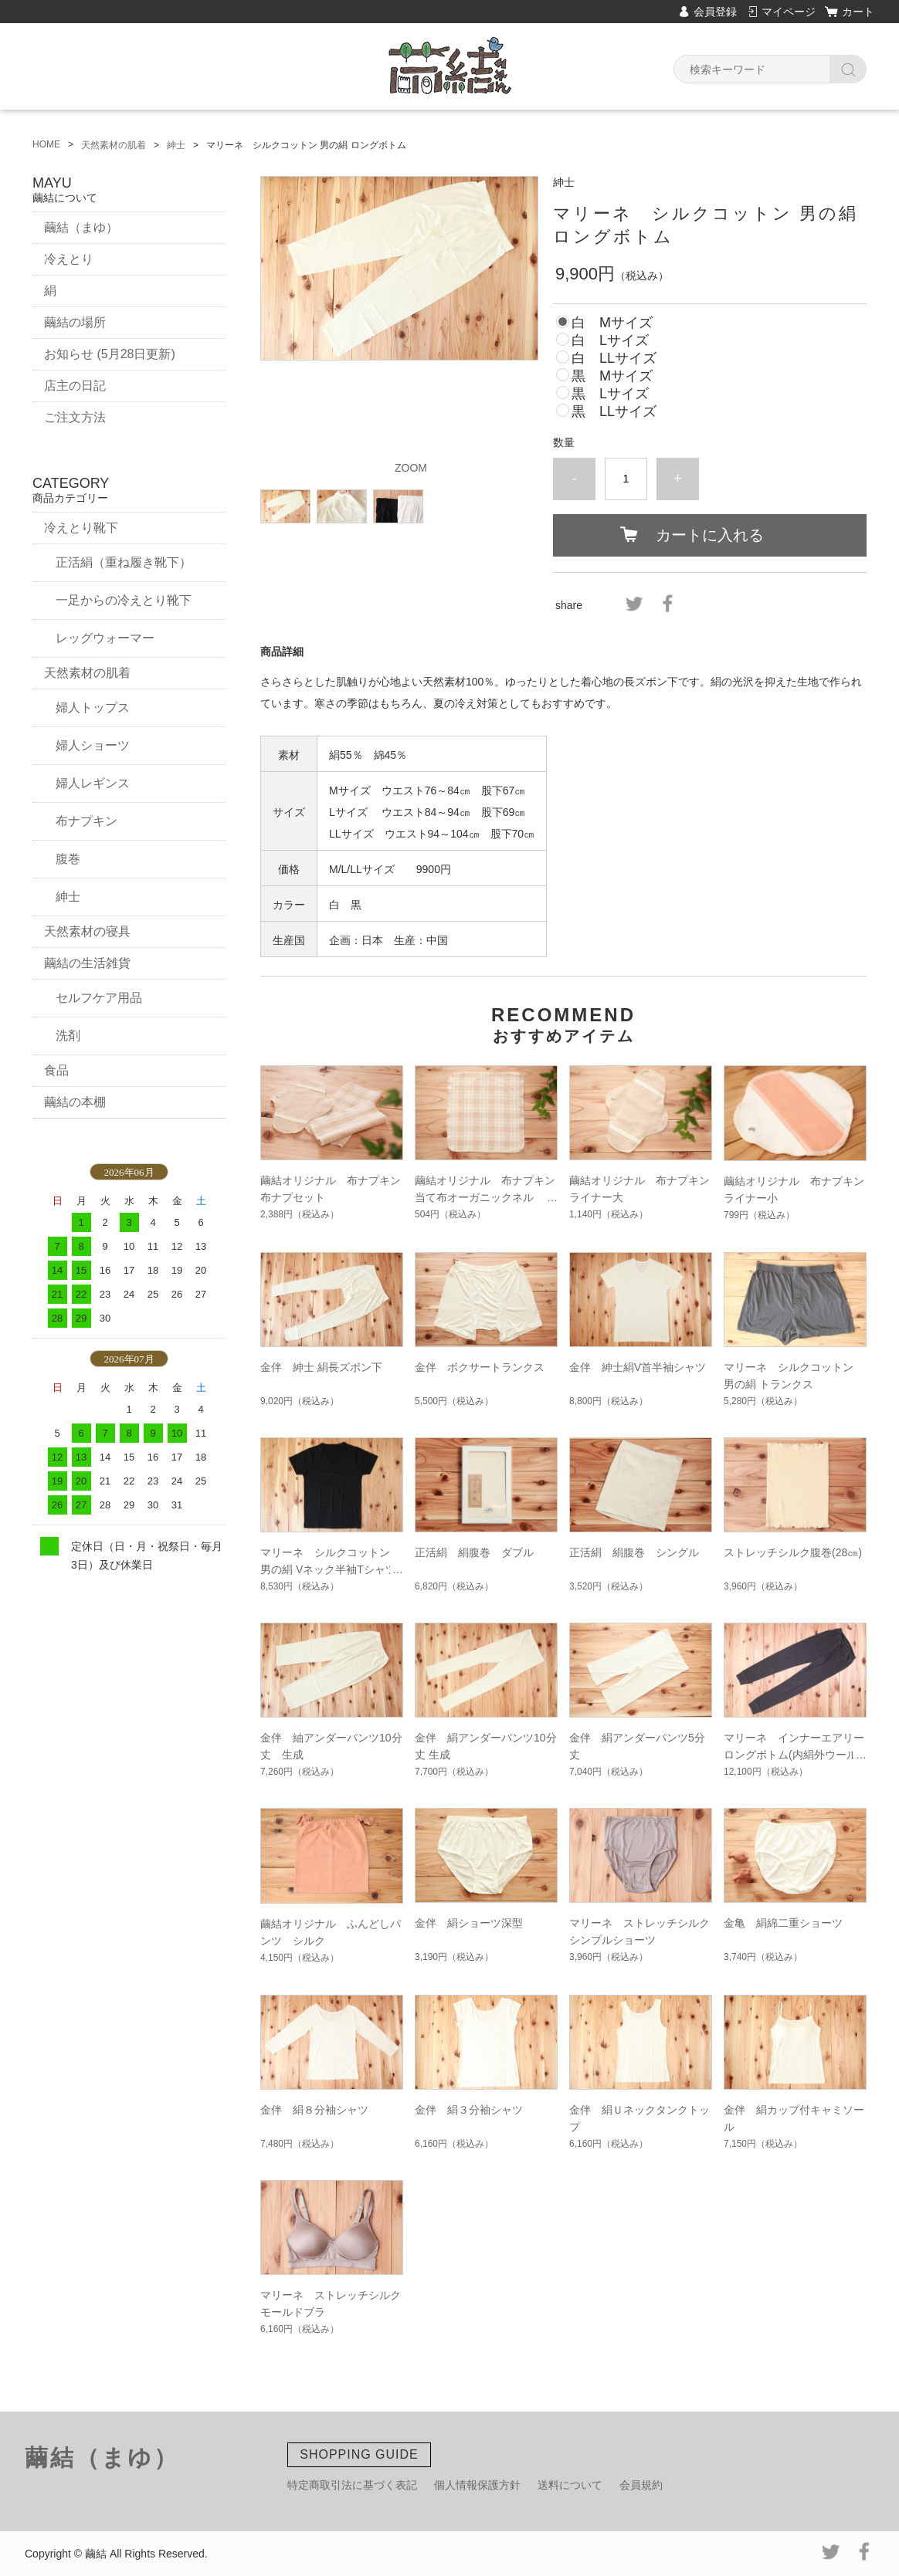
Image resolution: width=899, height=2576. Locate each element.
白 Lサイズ (610, 340)
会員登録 (715, 11)
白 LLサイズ (614, 358)
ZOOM (411, 468)
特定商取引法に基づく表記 (352, 2485)
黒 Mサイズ (612, 376)
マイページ (789, 11)
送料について (570, 2485)
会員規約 (641, 2485)
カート (858, 11)
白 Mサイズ (612, 323)
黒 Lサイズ (610, 394)
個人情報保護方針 (477, 2485)
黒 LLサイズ (614, 411)
